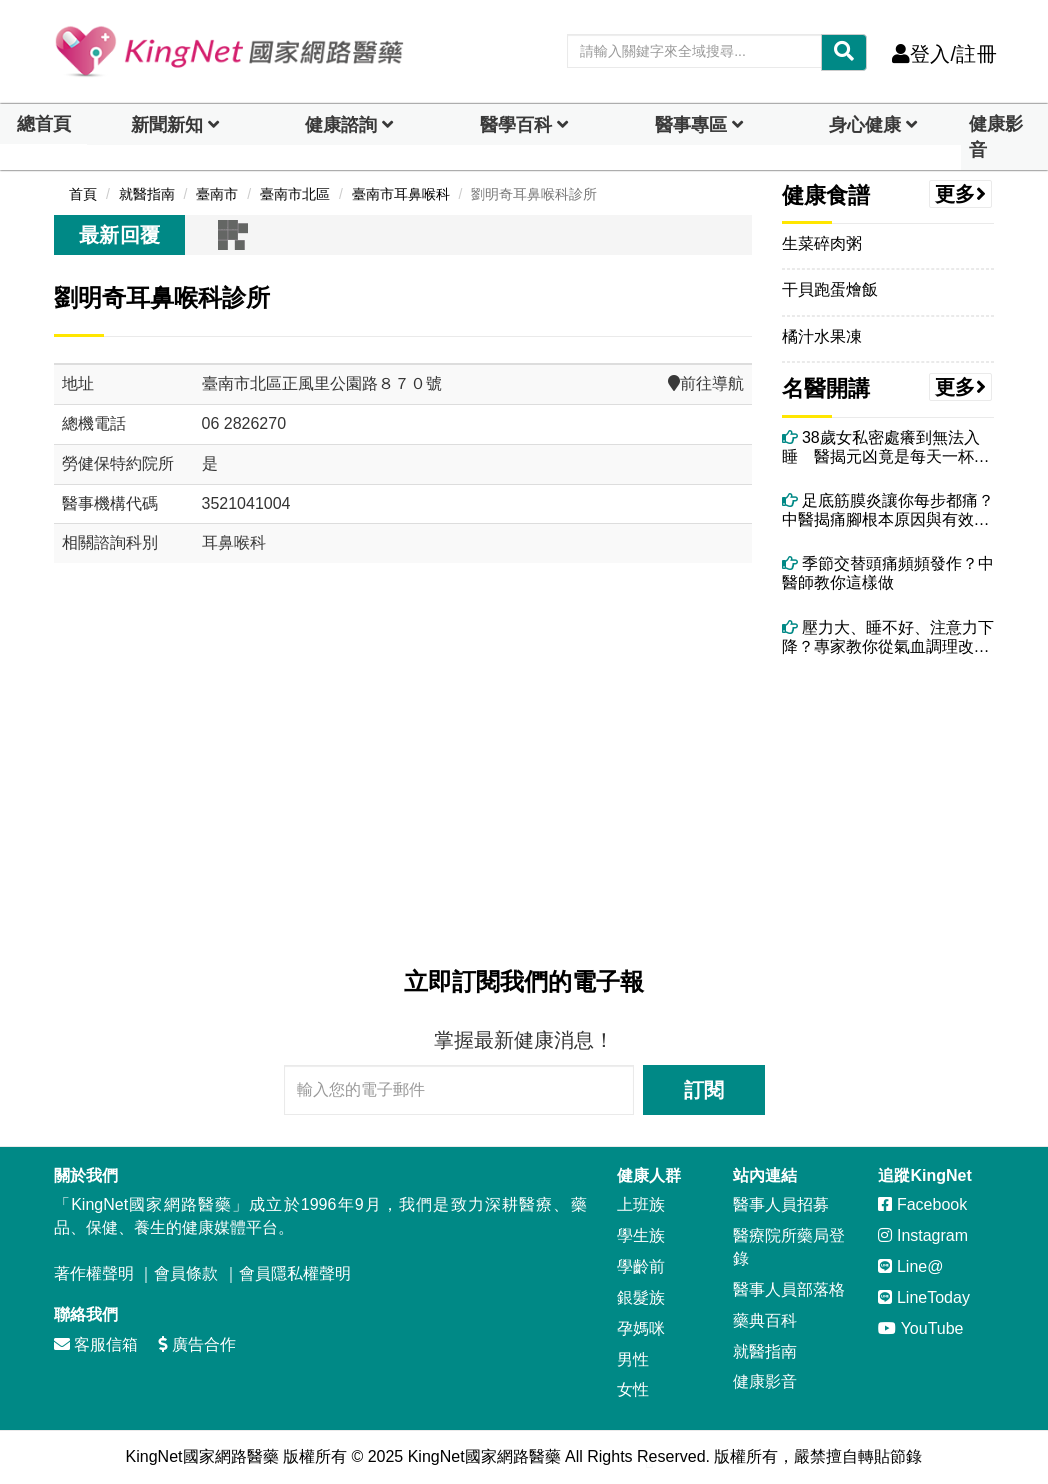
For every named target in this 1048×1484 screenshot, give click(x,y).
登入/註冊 (944, 54)
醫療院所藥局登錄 (789, 1247)
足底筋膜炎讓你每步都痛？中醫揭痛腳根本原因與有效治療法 (888, 510)
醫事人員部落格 (789, 1289)
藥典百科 (765, 1320)
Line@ (910, 1266)
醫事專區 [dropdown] (691, 125)
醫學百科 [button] (516, 125)
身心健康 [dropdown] (865, 125)
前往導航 (706, 383)
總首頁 (44, 124)
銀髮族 (641, 1297)
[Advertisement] (403, 771)
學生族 (641, 1235)
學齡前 (641, 1266)
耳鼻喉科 (234, 542)
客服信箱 (96, 1344)
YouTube (920, 1328)
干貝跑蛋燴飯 (830, 289)
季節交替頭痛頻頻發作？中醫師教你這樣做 (888, 573)
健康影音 (996, 137)
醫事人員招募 (781, 1204)
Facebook (922, 1204)
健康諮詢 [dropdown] (341, 125)
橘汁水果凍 (822, 336)
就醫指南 (765, 1351)
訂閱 (704, 1090)
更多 (961, 194)
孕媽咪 (641, 1328)
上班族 (641, 1204)
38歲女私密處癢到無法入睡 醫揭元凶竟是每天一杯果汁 (886, 447)
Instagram (923, 1235)
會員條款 (186, 1273)
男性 (633, 1359)
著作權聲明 (94, 1273)
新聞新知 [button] (167, 125)
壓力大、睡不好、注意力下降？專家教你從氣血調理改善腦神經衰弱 (888, 637)
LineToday (923, 1297)
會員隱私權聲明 (295, 1273)
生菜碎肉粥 (822, 243)
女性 (633, 1389)
